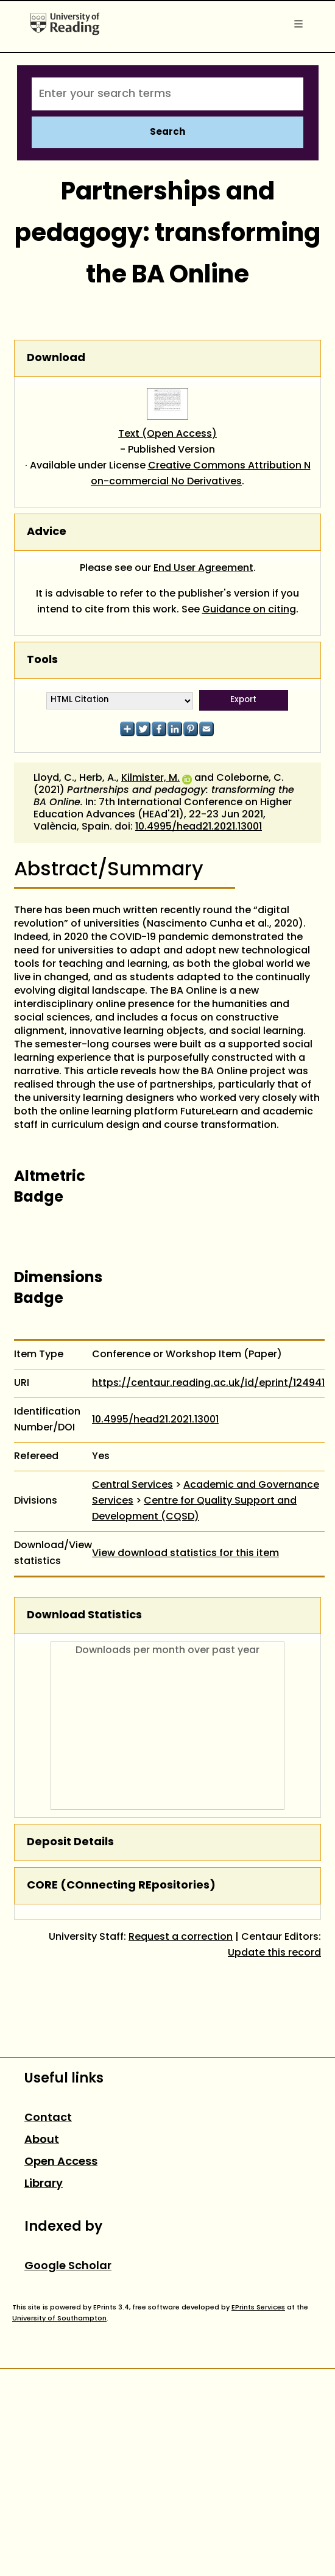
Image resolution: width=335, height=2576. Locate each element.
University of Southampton (59, 2318)
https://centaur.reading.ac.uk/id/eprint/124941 (208, 1383)
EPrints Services (258, 2307)
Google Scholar (67, 2266)
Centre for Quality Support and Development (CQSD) (194, 1509)
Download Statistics (84, 1615)
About (41, 2140)
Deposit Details (70, 1842)
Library (43, 2184)
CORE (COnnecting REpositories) (121, 1885)
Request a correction (181, 1937)
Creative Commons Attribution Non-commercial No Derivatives (201, 474)
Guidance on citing (249, 610)
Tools (42, 660)
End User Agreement (203, 568)
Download (56, 358)
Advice (46, 532)
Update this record (274, 1953)
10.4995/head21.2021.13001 (198, 827)
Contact (48, 2118)
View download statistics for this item (185, 1554)
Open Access (60, 2162)
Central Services (132, 1485)
